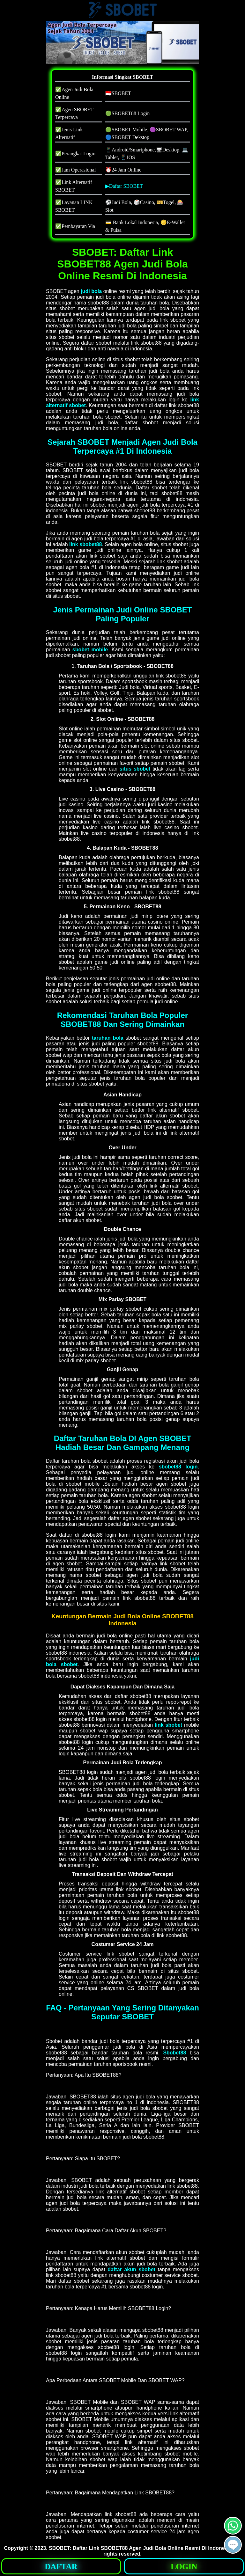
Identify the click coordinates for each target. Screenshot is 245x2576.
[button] (233, 2545)
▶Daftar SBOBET (124, 186)
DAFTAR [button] (61, 2566)
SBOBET (59, 2548)
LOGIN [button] (184, 2566)
